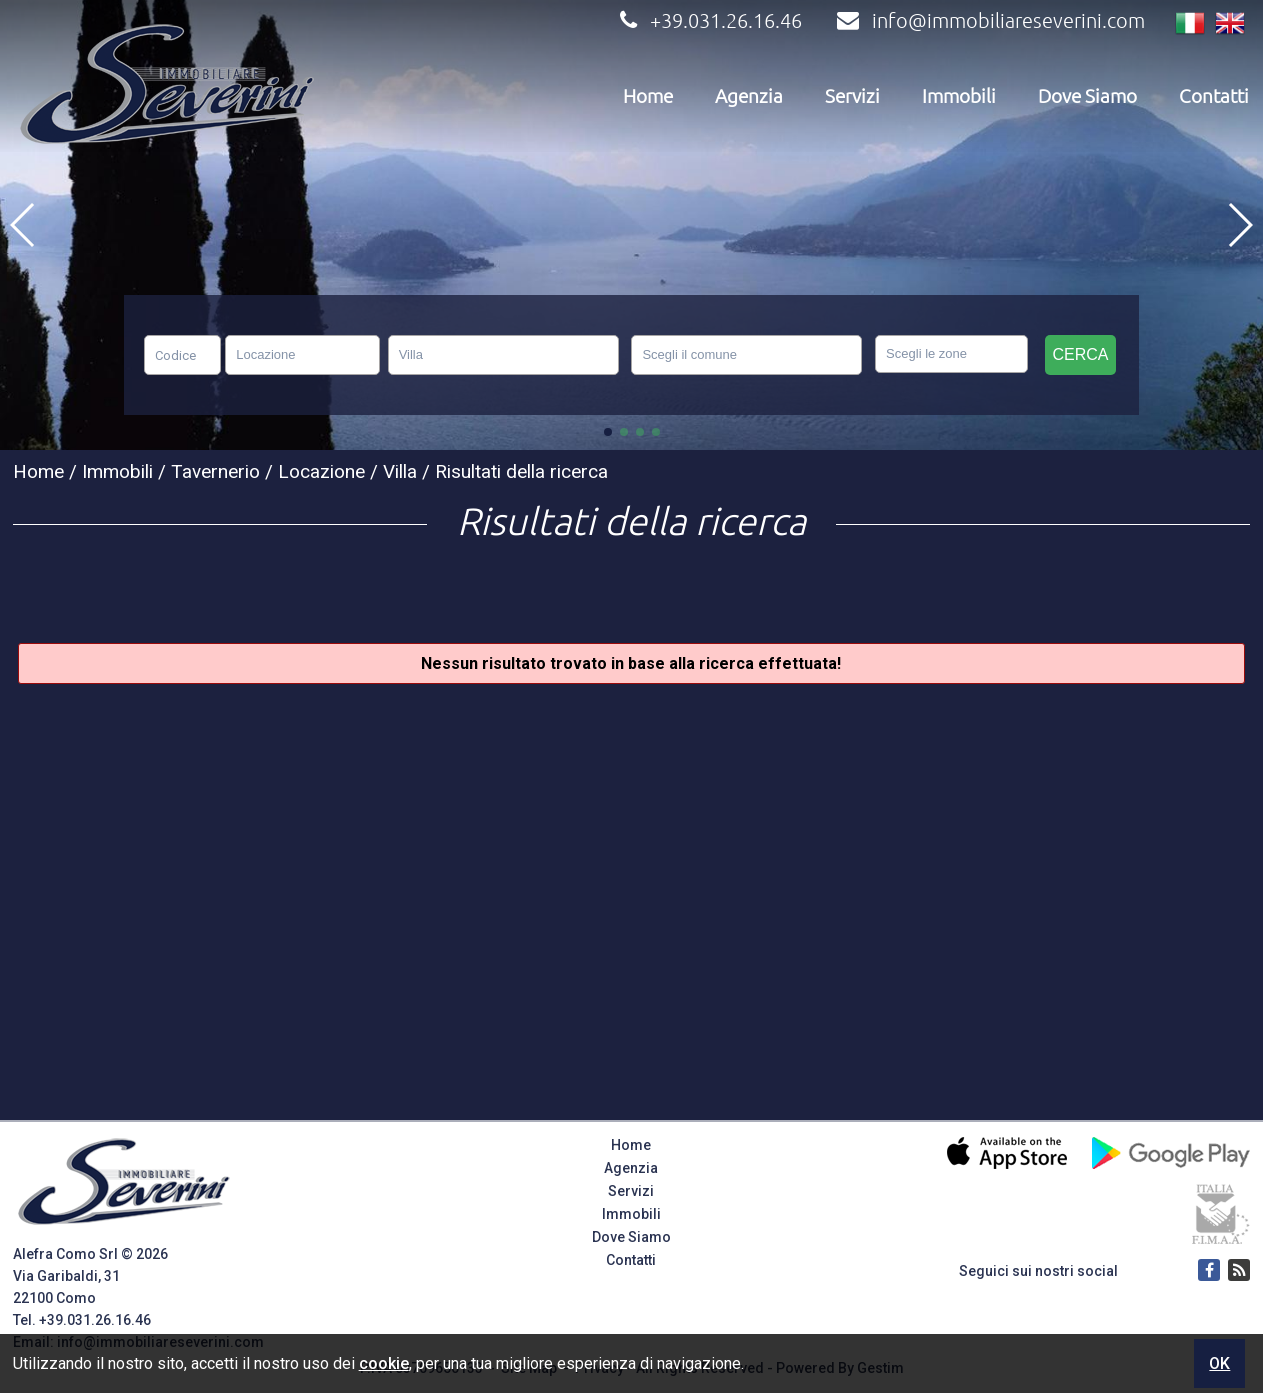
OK (1219, 1363)
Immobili (959, 96)
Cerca (1080, 354)
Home (648, 96)
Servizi (852, 96)
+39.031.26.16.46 (708, 20)
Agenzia (749, 96)
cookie (384, 1363)
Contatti (1214, 96)
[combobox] (302, 355)
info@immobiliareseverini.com (988, 20)
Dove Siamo (1087, 96)
